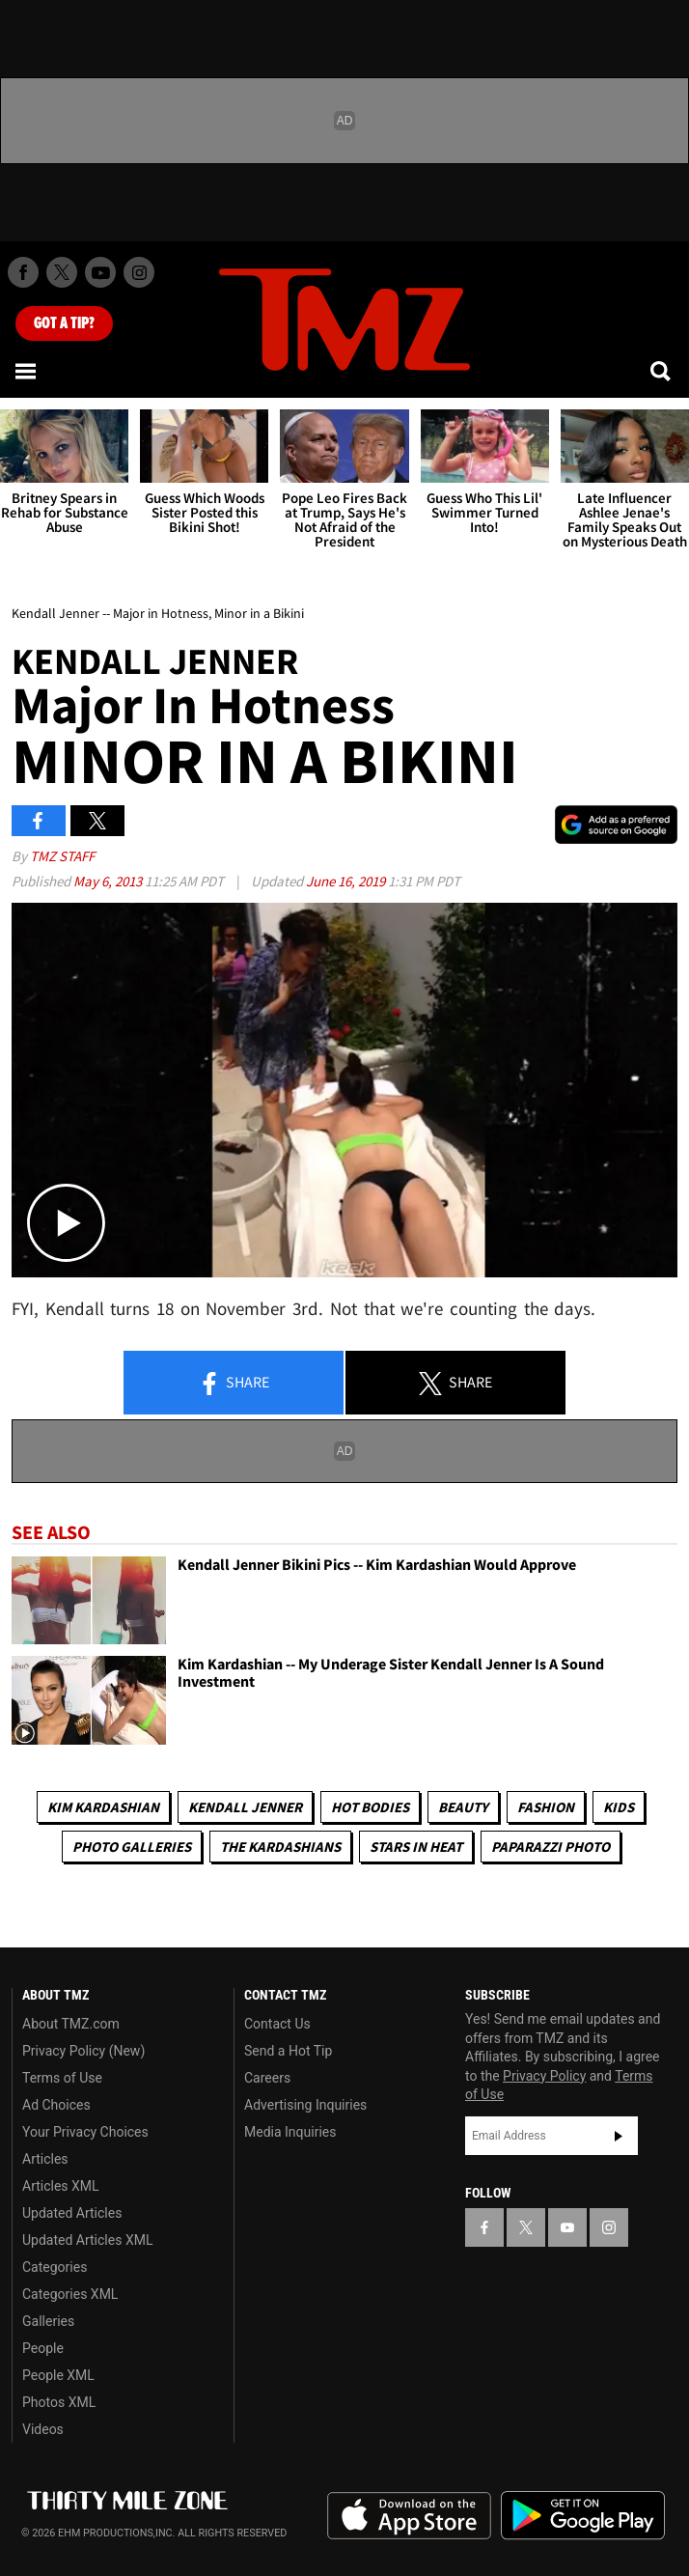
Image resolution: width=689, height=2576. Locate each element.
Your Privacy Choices (85, 2132)
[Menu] (27, 371)
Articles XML (60, 2186)
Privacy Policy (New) (83, 2050)
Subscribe (618, 2135)
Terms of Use (62, 2078)
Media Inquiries (290, 2132)
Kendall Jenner (245, 1807)
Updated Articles (72, 2213)
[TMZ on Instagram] (139, 272)
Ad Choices (56, 2105)
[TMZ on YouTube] (567, 2227)
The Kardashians (280, 1846)
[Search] (662, 371)
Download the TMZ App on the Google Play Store (583, 2515)
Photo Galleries (131, 1846)
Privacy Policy (544, 2076)
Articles (45, 2159)
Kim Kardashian (103, 1807)
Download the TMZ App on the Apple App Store (409, 2516)
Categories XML (70, 2294)
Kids (618, 1807)
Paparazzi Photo (550, 1846)
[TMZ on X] (61, 272)
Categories (54, 2267)
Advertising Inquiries (305, 2105)
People (43, 2348)
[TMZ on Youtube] (100, 272)
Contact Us (277, 2023)
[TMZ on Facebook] (23, 272)
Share (233, 1383)
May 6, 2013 (109, 881)
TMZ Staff (62, 856)
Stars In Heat (416, 1846)
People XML (58, 2375)
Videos (43, 2429)
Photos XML (59, 2402)
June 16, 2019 (347, 881)
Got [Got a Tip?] (64, 323)
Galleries (48, 2321)
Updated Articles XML (87, 2240)
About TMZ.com (71, 2023)
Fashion (545, 1807)
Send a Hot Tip (288, 2050)
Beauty (463, 1807)
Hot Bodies (370, 1807)
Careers (267, 2078)
